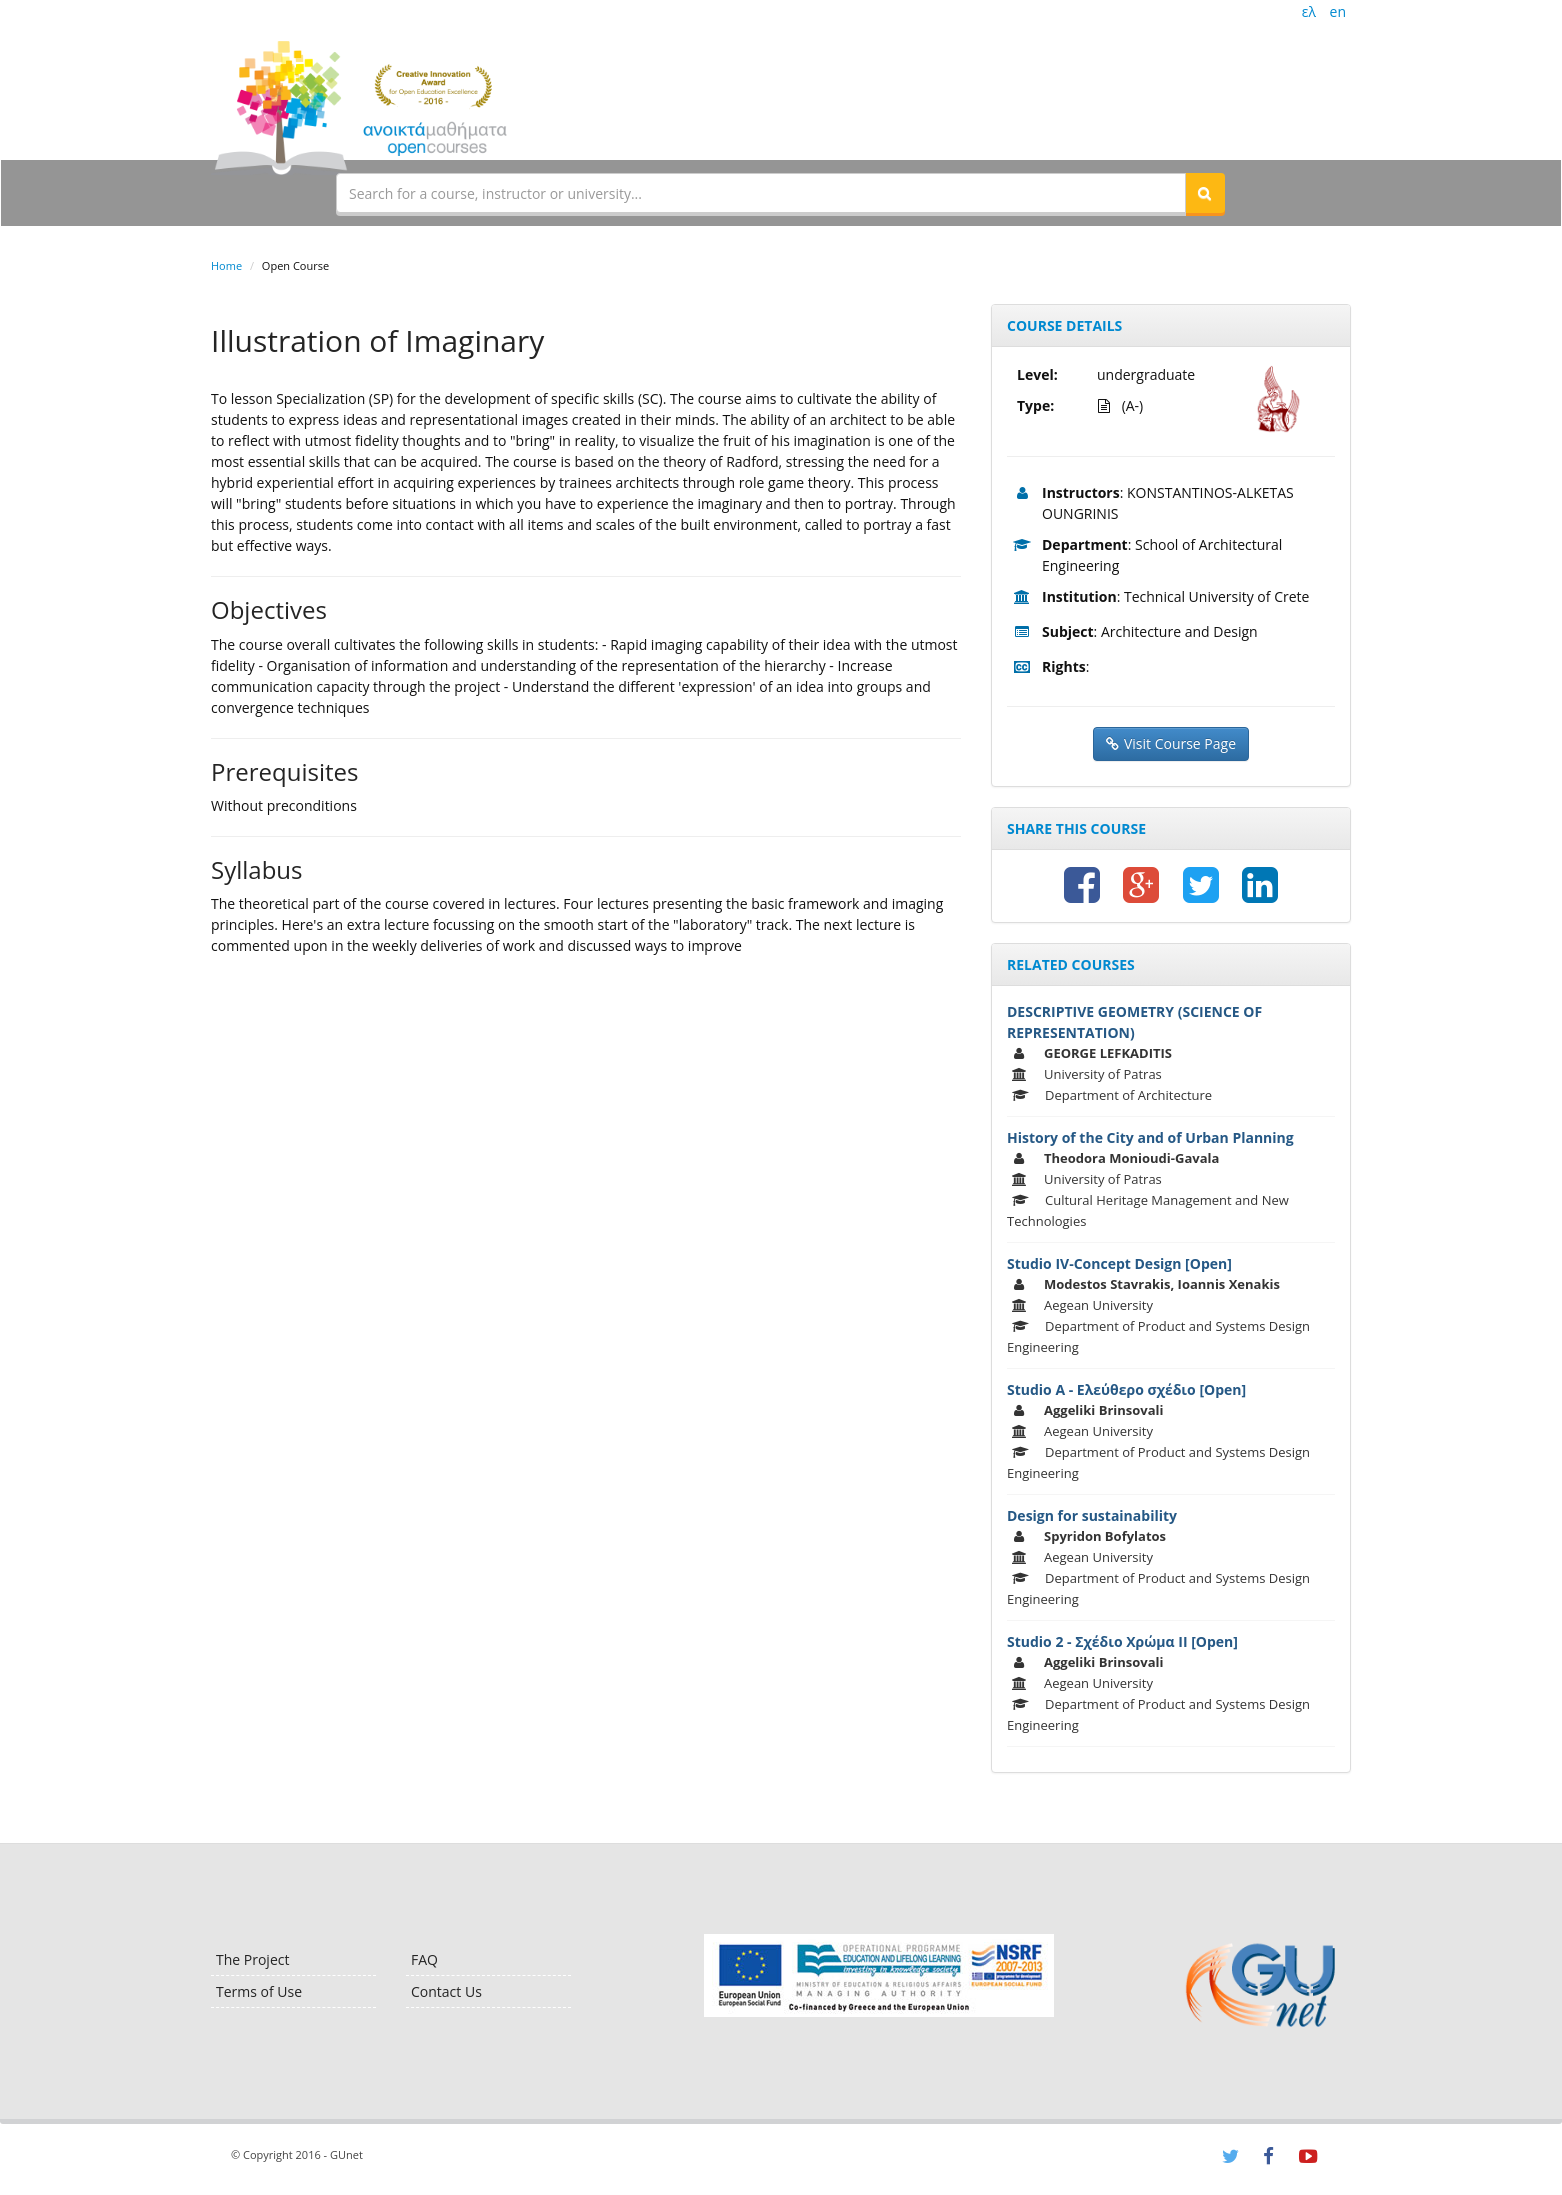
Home (226, 265)
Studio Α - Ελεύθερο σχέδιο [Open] (1126, 1389)
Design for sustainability (1092, 1515)
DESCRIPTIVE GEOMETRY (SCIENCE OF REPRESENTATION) (1134, 1022)
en (1338, 11)
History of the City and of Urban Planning (1150, 1137)
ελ (1309, 11)
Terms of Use (259, 1991)
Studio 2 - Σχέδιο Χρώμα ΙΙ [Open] (1122, 1641)
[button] (1205, 193)
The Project (252, 1959)
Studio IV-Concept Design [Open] (1119, 1263)
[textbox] (761, 193)
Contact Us (446, 1991)
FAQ (424, 1959)
